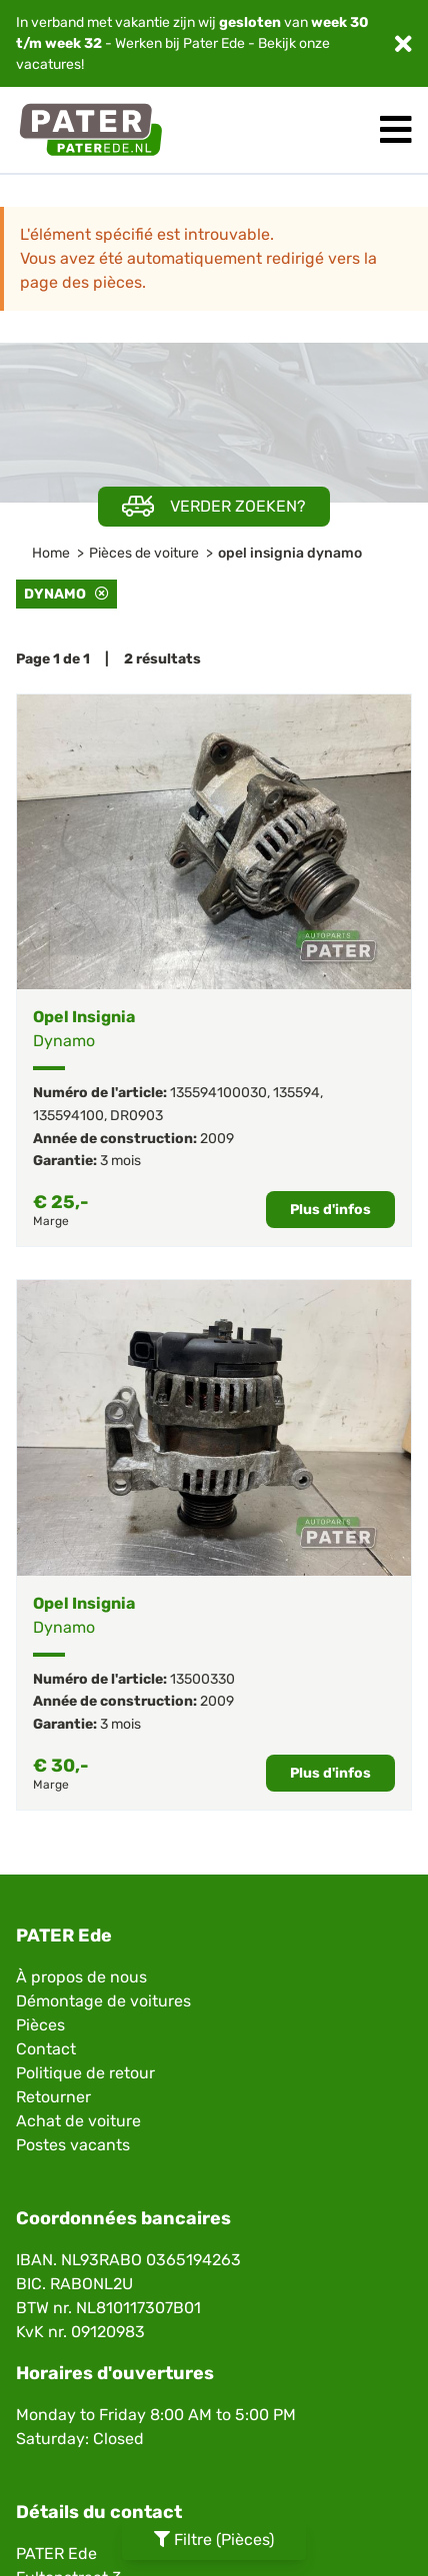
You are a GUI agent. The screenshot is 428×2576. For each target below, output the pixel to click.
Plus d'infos (330, 1209)
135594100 (68, 1115)
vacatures (48, 64)
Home (51, 553)
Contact (46, 2048)
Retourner (53, 2096)
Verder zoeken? (214, 506)
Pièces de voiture (144, 553)
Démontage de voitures (103, 2000)
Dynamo (66, 594)
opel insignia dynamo (290, 553)
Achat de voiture (78, 2120)
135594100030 (218, 1092)
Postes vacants (73, 2144)
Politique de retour (85, 2072)
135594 (296, 1092)
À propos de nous (81, 1976)
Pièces (40, 2024)
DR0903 (136, 1115)
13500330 (202, 1679)
